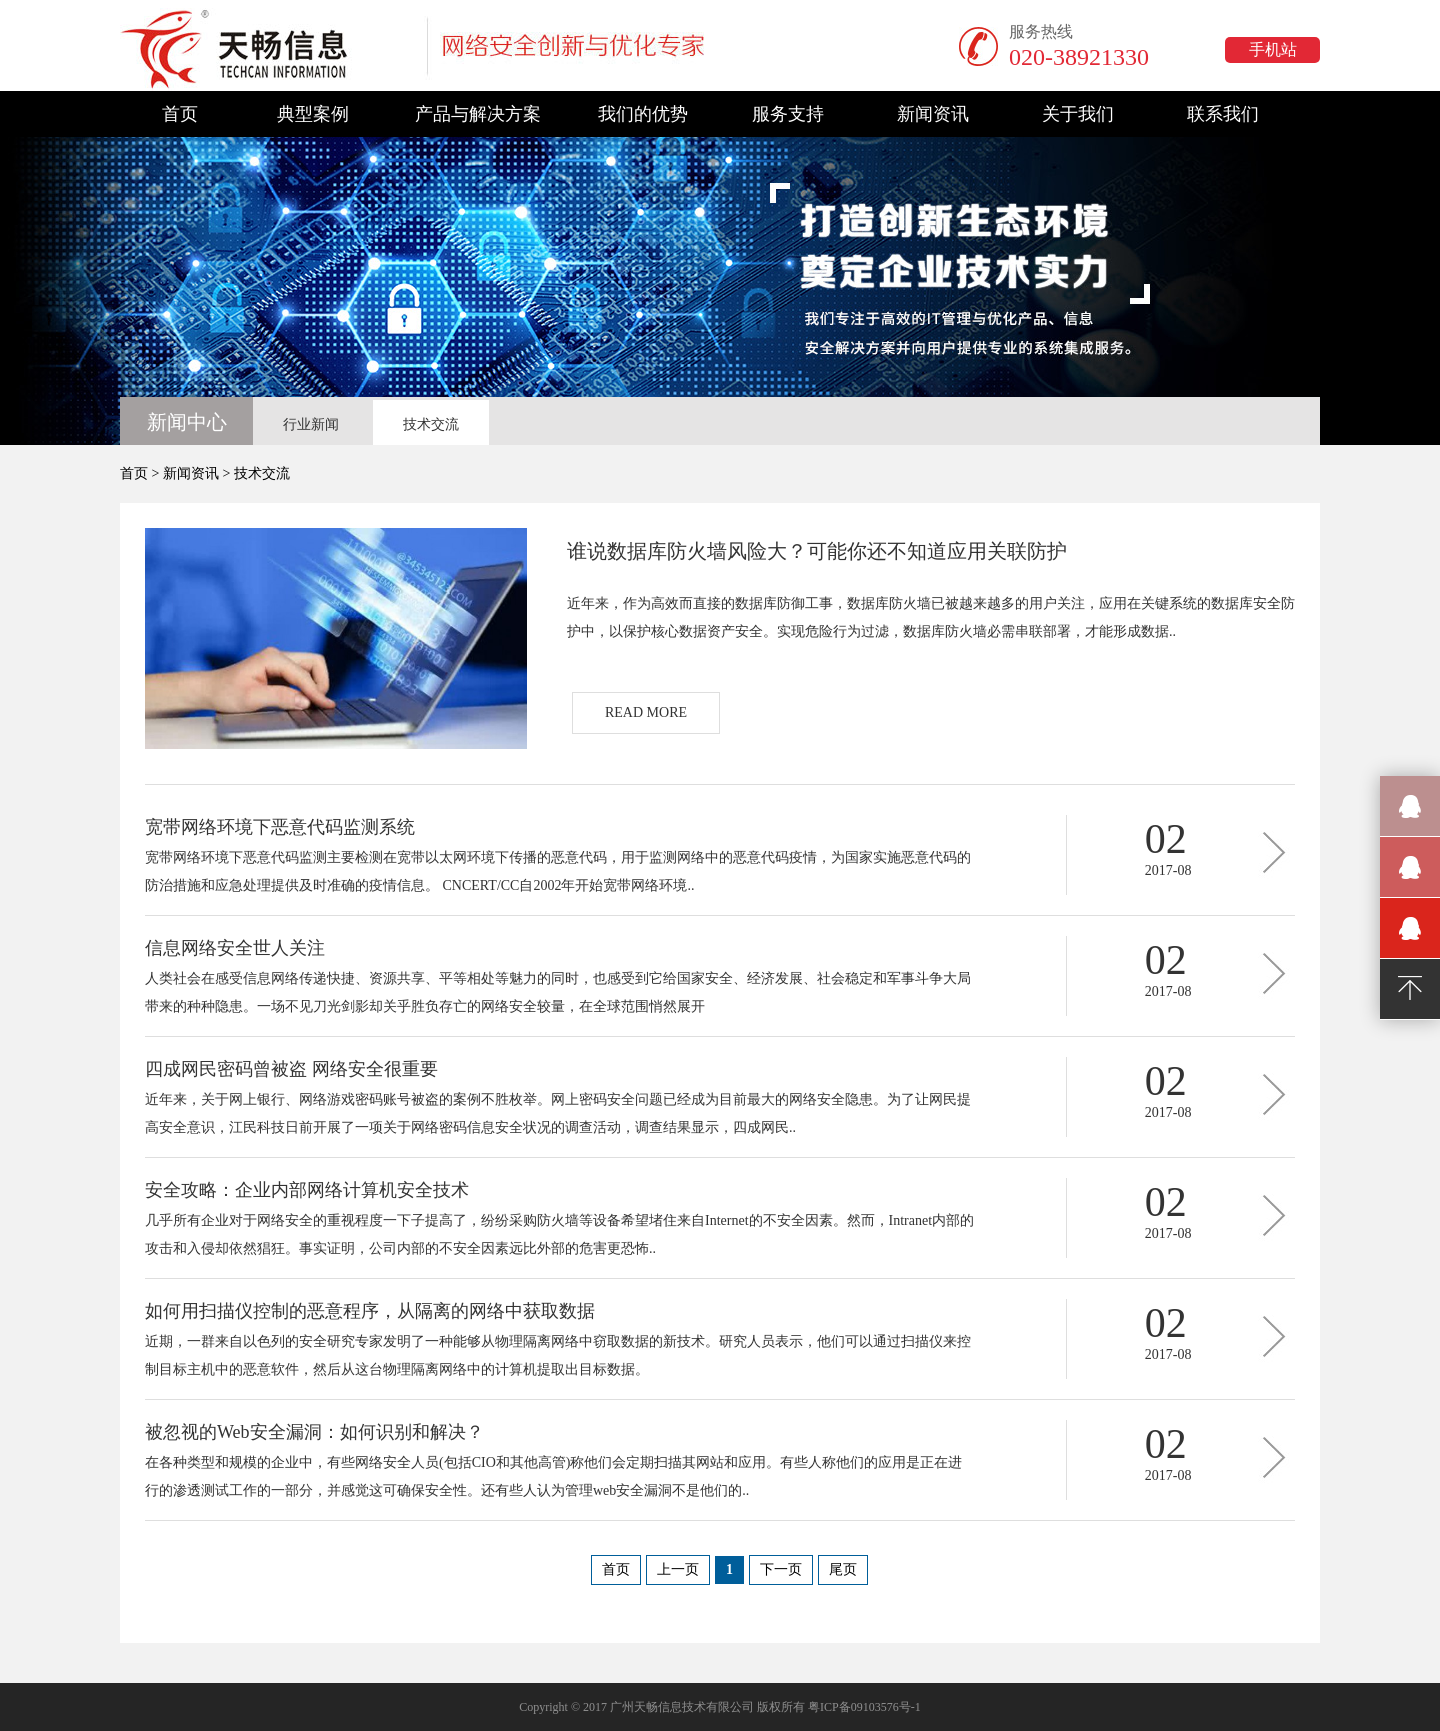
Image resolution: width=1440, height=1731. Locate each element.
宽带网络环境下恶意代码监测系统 (280, 827)
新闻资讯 (933, 114)
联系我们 (1223, 114)
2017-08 (1168, 870)
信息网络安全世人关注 (235, 948)
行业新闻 (311, 424)
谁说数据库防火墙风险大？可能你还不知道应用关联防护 (817, 551)
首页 (180, 114)
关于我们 (1078, 114)
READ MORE (646, 712)
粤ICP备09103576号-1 (864, 1707)
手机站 (1273, 49)
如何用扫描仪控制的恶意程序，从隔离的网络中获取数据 (370, 1311)
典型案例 (313, 114)
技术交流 (431, 424)
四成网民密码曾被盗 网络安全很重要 (291, 1069)
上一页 (678, 1569)
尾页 (843, 1569)
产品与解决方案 (478, 114)
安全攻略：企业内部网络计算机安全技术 (307, 1190)
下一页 (781, 1569)
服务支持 (788, 114)
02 (1166, 839)
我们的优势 (643, 114)
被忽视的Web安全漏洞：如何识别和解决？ (314, 1432)
